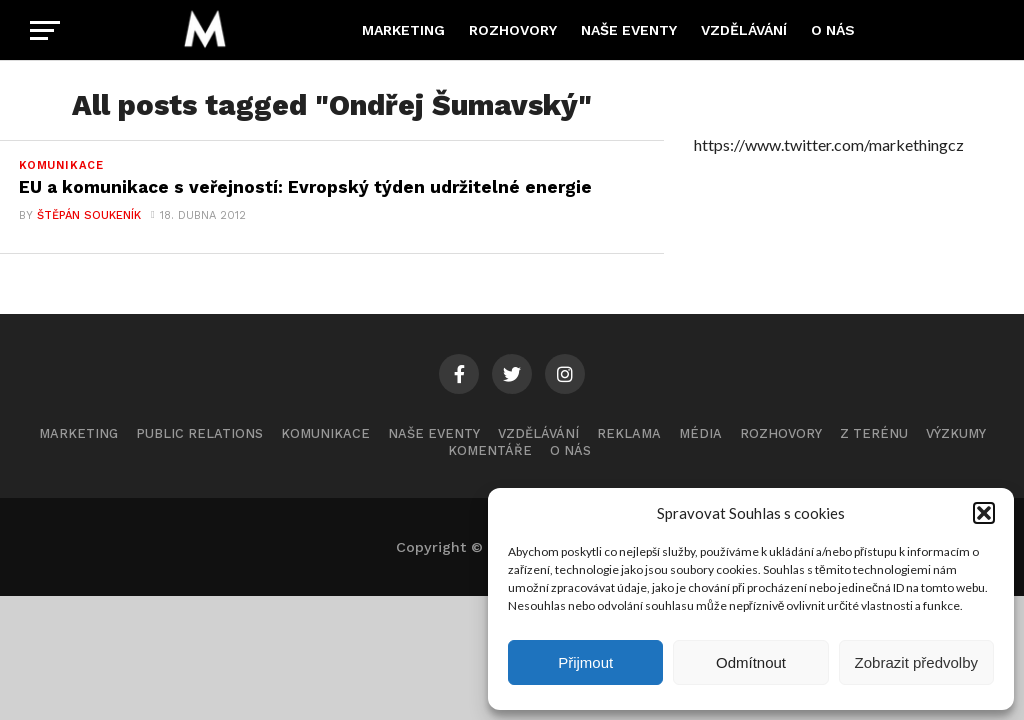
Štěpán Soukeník (88, 216)
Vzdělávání (744, 30)
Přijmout (585, 662)
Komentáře (490, 451)
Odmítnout (751, 662)
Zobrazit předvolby (916, 662)
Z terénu (874, 434)
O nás (833, 30)
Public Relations (199, 434)
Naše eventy (629, 30)
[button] (984, 513)
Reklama (629, 434)
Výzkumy (956, 434)
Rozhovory (513, 30)
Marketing (403, 30)
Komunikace (325, 434)
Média (700, 434)
